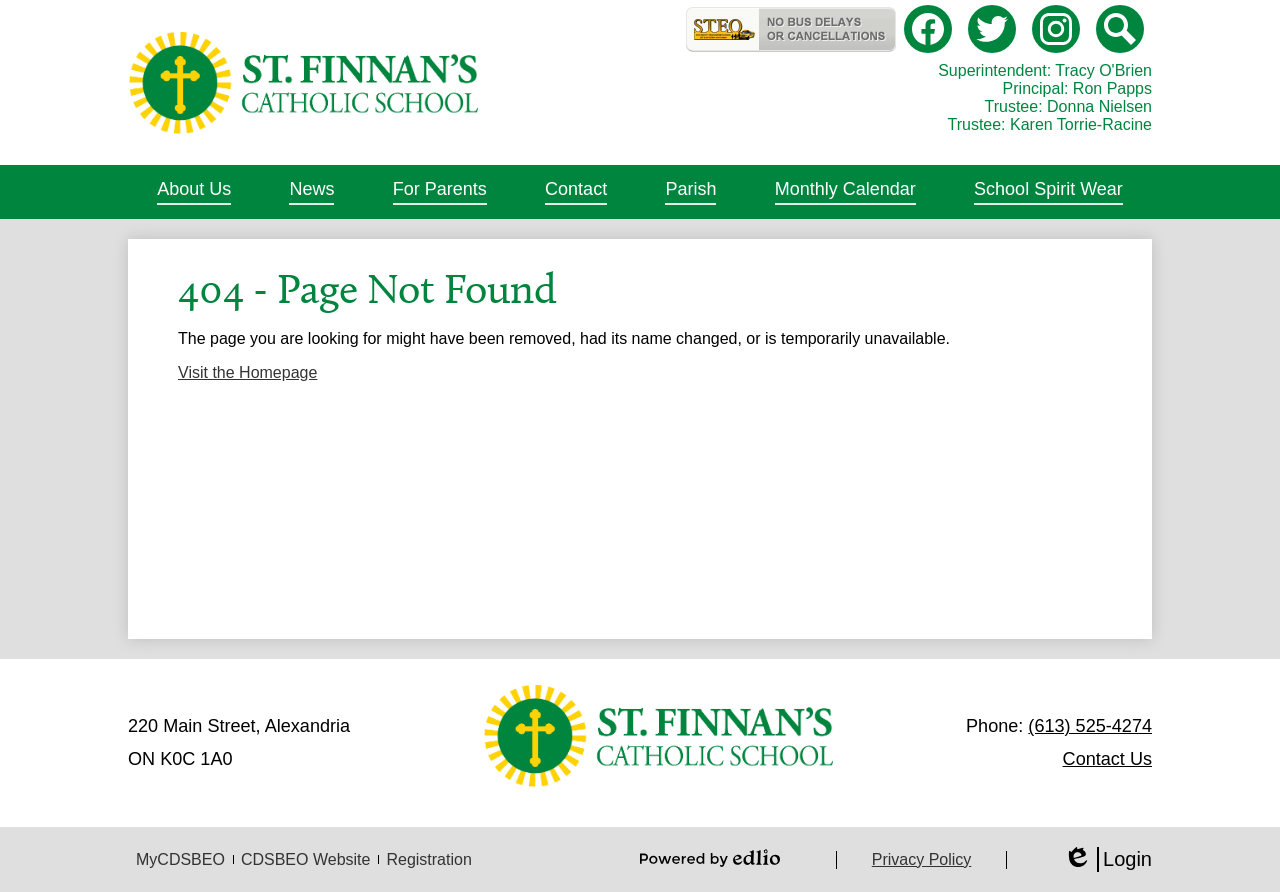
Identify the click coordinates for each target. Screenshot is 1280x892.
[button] (194, 192)
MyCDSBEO (180, 859)
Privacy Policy (922, 859)
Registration (428, 859)
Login (1107, 859)
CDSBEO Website (306, 859)
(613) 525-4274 (1090, 726)
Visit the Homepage (247, 372)
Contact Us (1107, 759)
